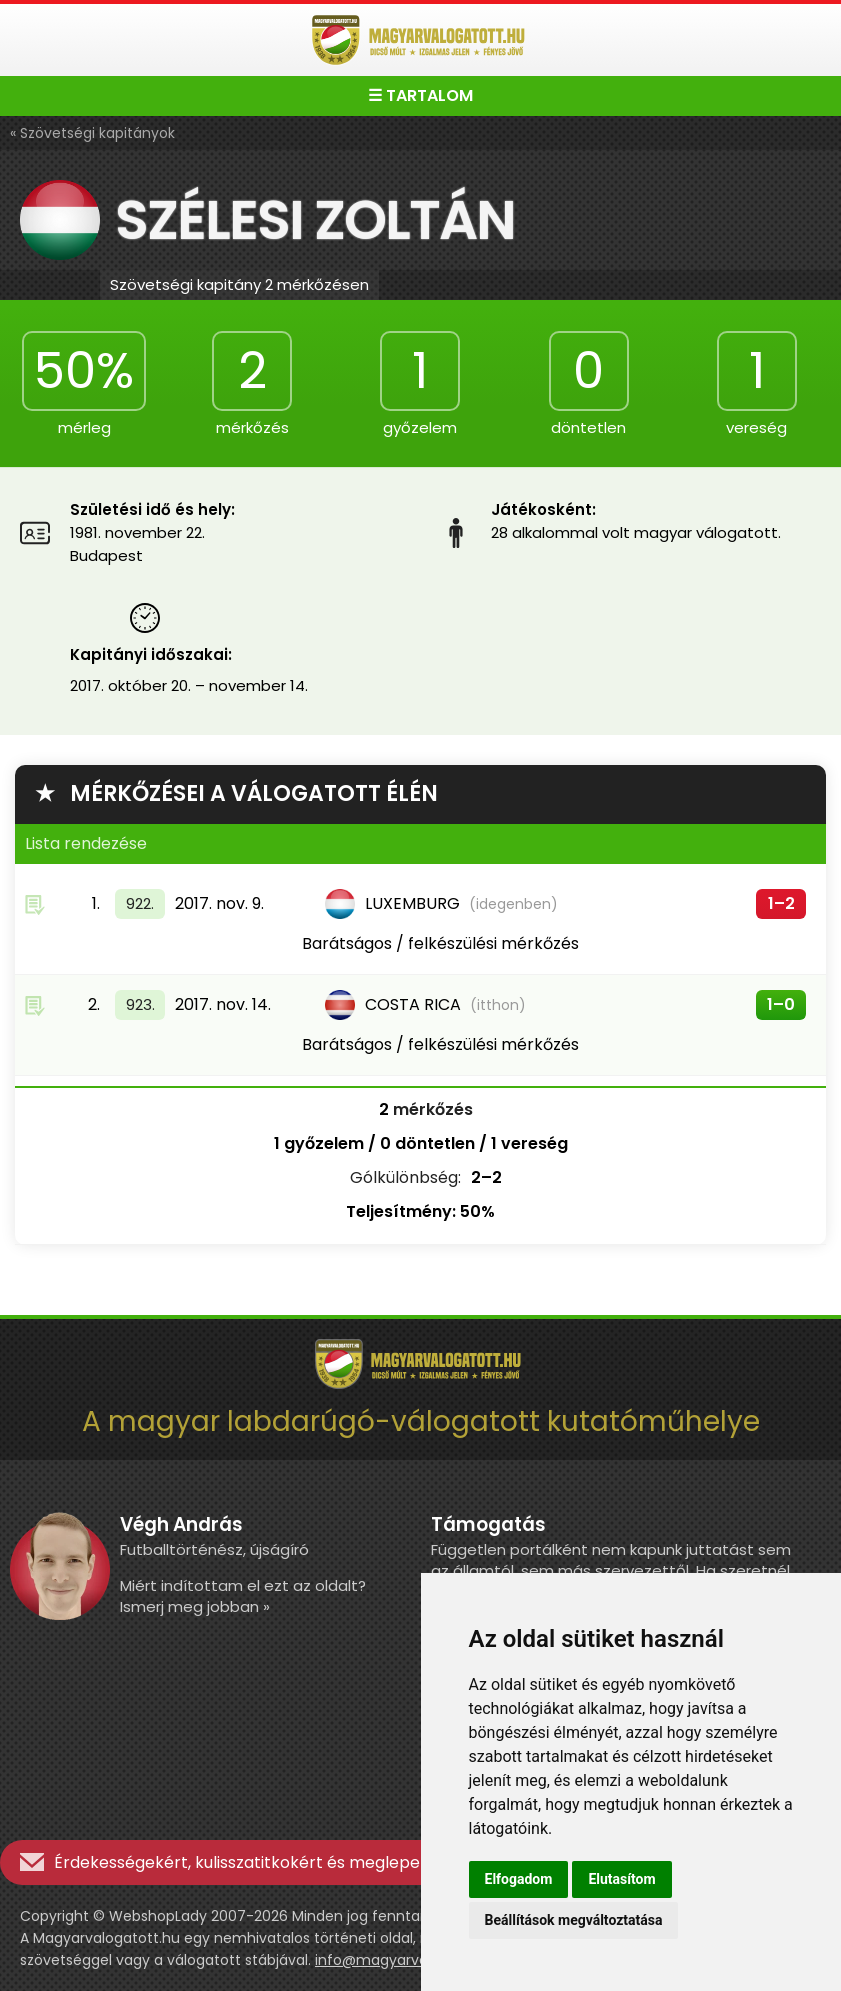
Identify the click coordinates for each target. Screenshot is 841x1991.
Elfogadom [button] (519, 1879)
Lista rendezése (86, 843)
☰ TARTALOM (420, 95)
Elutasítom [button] (621, 1879)
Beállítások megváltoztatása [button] (574, 1920)
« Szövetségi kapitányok (92, 133)
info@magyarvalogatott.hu (410, 1960)
